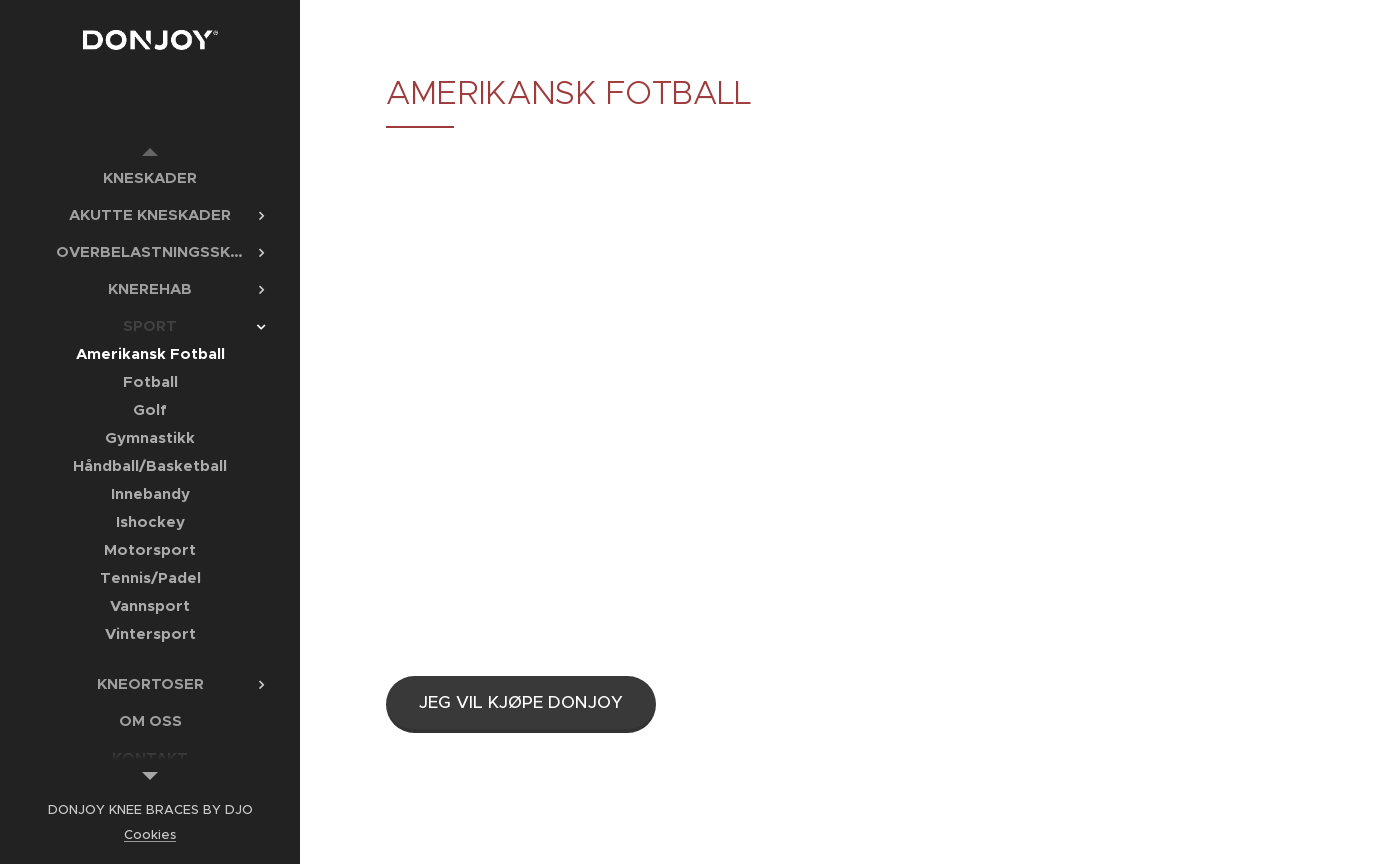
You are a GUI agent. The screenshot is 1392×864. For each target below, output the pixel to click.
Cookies (150, 834)
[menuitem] (150, 177)
